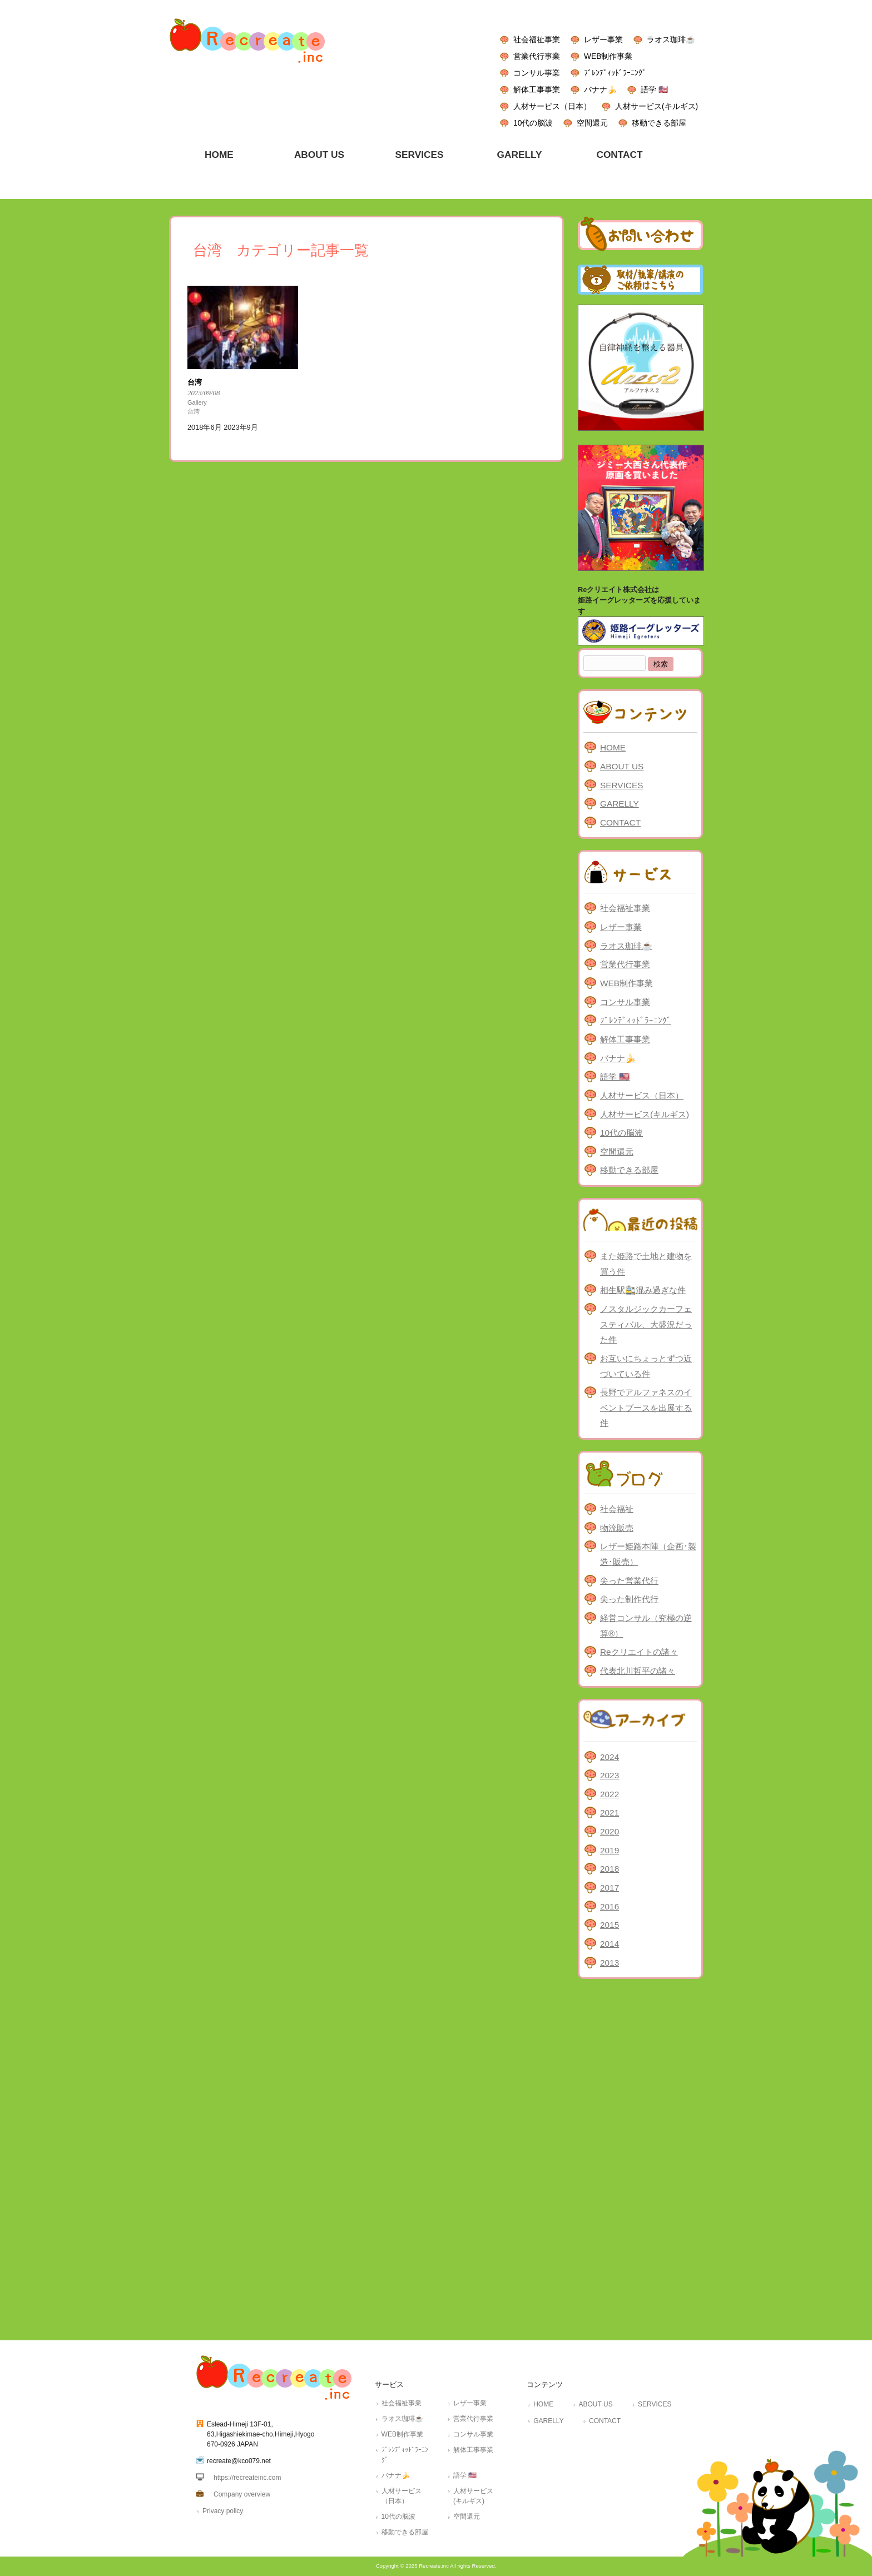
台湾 (193, 411)
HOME (613, 747)
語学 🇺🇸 (654, 89)
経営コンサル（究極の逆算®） (646, 1625)
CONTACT (620, 822)
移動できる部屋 (659, 122)
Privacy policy (222, 2511)
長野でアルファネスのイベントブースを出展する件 (646, 1408)
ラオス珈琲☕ (671, 39)
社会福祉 (616, 1509)
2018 (609, 1868)
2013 (609, 1962)
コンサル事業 (536, 72)
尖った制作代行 (629, 1599)
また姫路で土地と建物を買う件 (646, 1263)
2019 (609, 1850)
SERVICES (621, 785)
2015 (609, 1924)
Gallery (197, 402)
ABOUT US (621, 766)
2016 (609, 1906)
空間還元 (592, 122)
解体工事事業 (536, 89)
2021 (609, 1812)
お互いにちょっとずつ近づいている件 (646, 1366)
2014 (609, 1943)
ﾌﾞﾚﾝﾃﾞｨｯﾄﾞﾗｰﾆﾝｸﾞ (615, 72)
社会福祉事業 (536, 39)
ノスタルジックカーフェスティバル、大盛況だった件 (646, 1324)
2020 (609, 1831)
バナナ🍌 (600, 89)
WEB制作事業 (608, 56)
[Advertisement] (640, 2157)
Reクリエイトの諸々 (639, 1652)
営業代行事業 (536, 56)
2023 (609, 1775)
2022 (609, 1794)
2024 (609, 1757)
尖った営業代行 (629, 1580)
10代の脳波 (533, 122)
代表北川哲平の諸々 (637, 1670)
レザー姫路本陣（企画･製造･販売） (648, 1554)
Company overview (242, 2494)
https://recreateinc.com (247, 2477)
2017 (609, 1887)
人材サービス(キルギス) (656, 106)
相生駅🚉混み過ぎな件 (643, 1290)
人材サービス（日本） (552, 106)
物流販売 (616, 1528)
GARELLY (619, 803)
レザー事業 (603, 39)
